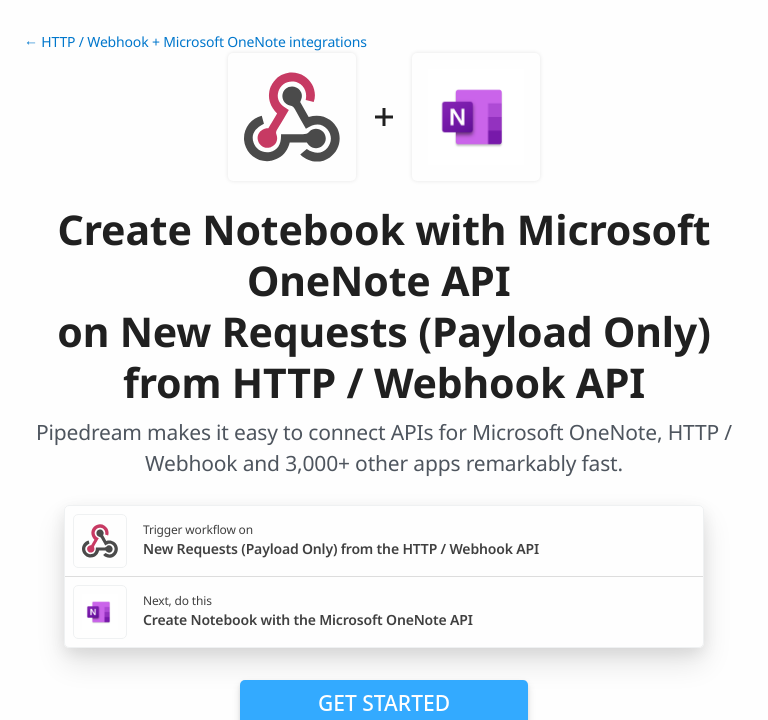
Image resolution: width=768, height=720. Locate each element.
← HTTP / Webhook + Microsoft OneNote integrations (195, 42)
